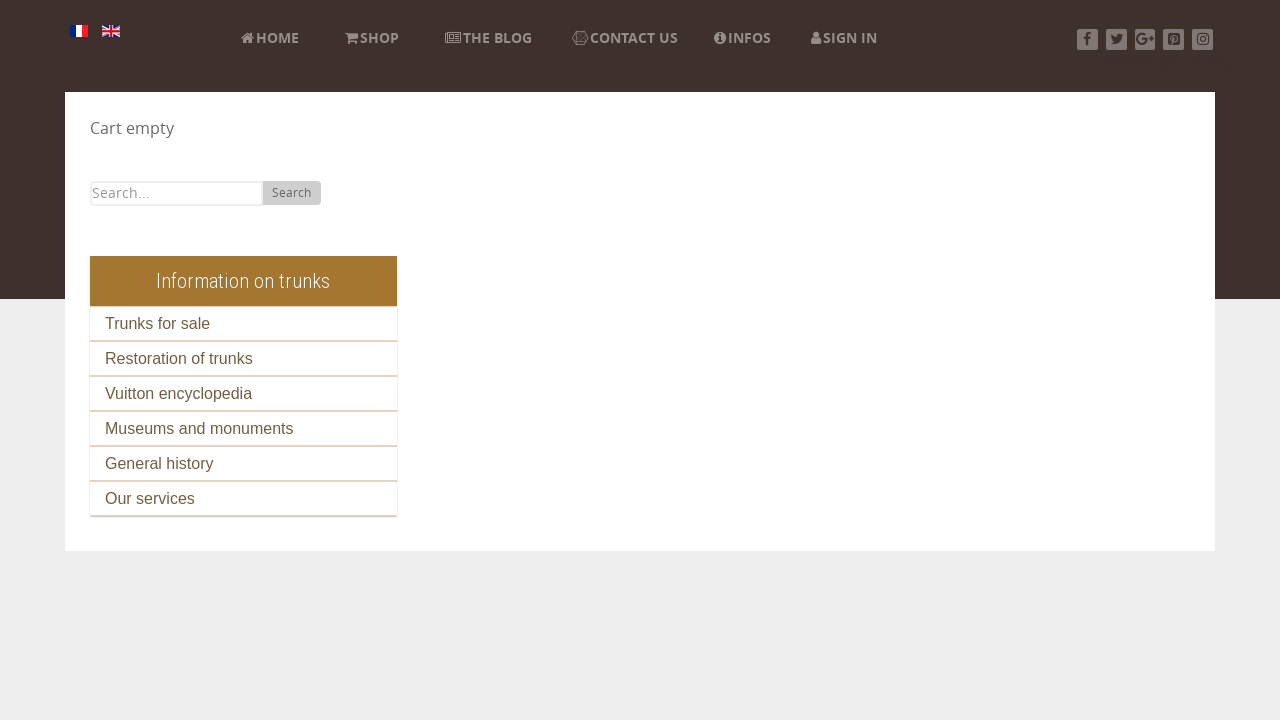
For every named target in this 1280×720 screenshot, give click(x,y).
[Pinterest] (1173, 39)
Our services (150, 498)
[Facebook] (1087, 39)
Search (291, 193)
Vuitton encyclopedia (178, 393)
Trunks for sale (157, 323)
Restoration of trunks (179, 358)
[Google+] (1145, 39)
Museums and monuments (199, 428)
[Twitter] (1116, 39)
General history (159, 463)
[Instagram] (1202, 39)
